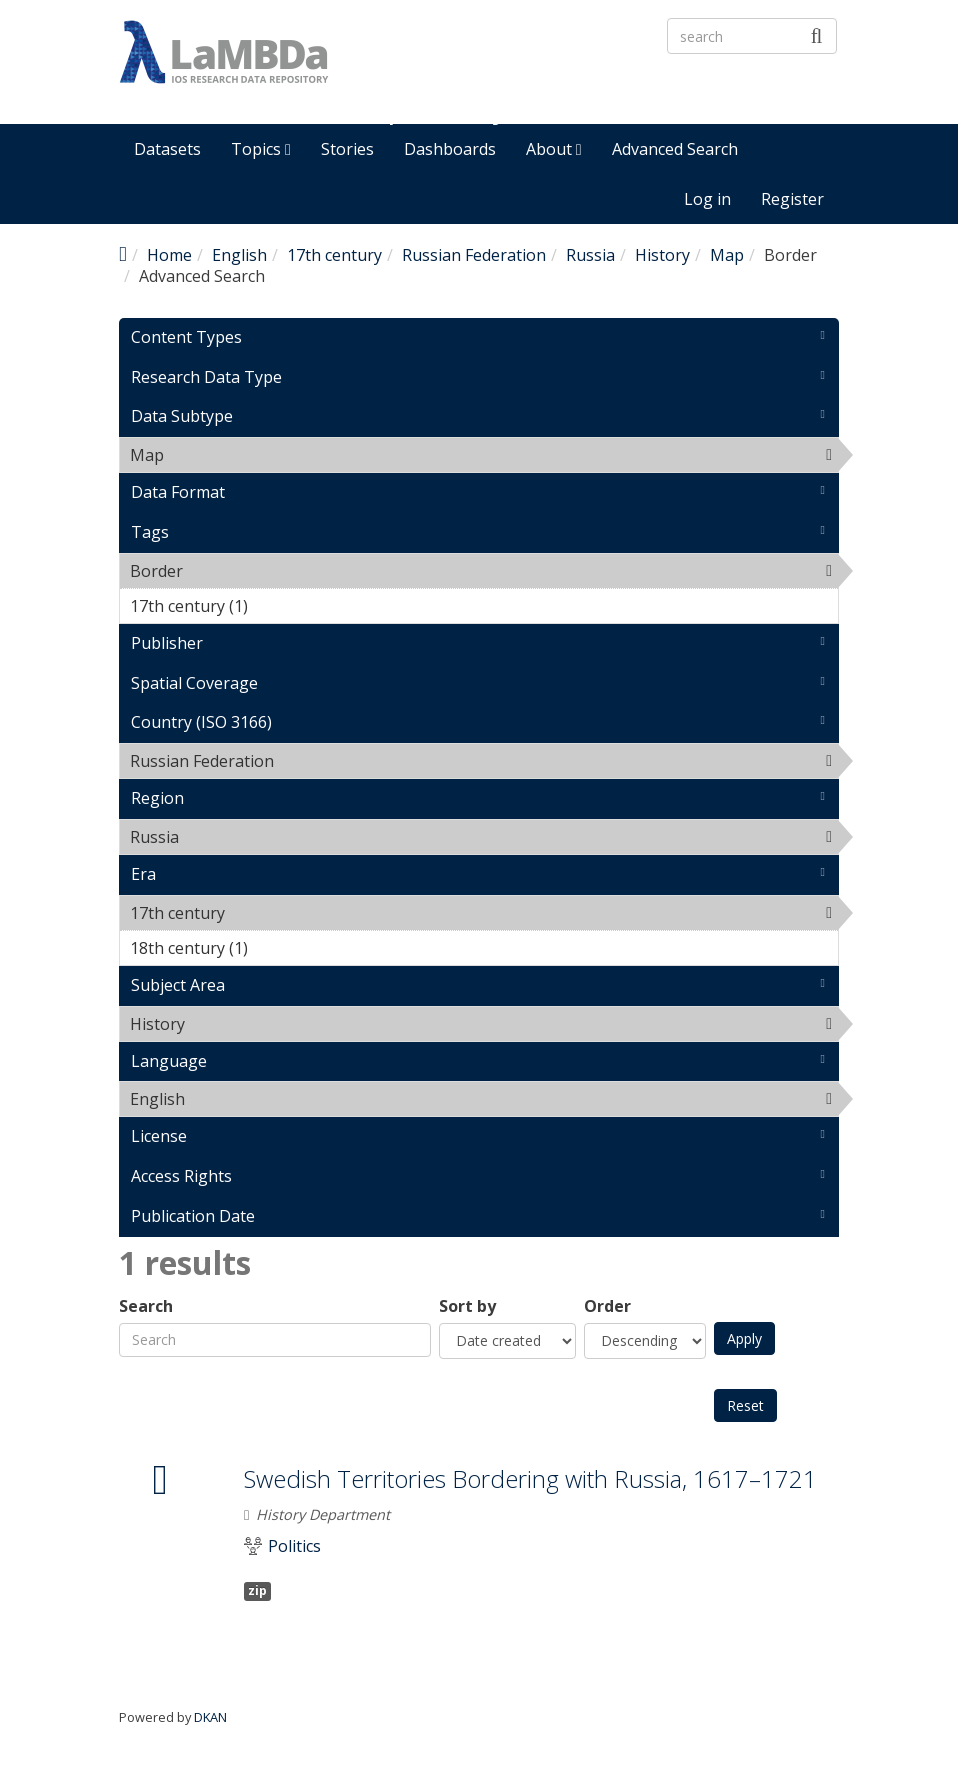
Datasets (167, 149)
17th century (334, 255)
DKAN (210, 1717)
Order (607, 1306)
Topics (261, 149)
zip (257, 1590)
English (239, 255)
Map (727, 255)
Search (146, 1306)
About (554, 149)
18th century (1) (279, 948)
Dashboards (450, 149)
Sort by (467, 1306)
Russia (590, 255)
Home (169, 255)
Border (234, 571)
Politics (294, 1546)
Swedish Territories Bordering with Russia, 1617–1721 (530, 1478)
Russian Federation (474, 255)
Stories (347, 149)
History (662, 255)
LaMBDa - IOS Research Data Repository (560, 87)
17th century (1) (279, 606)
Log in (707, 199)
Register (792, 199)
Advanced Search (675, 149)
